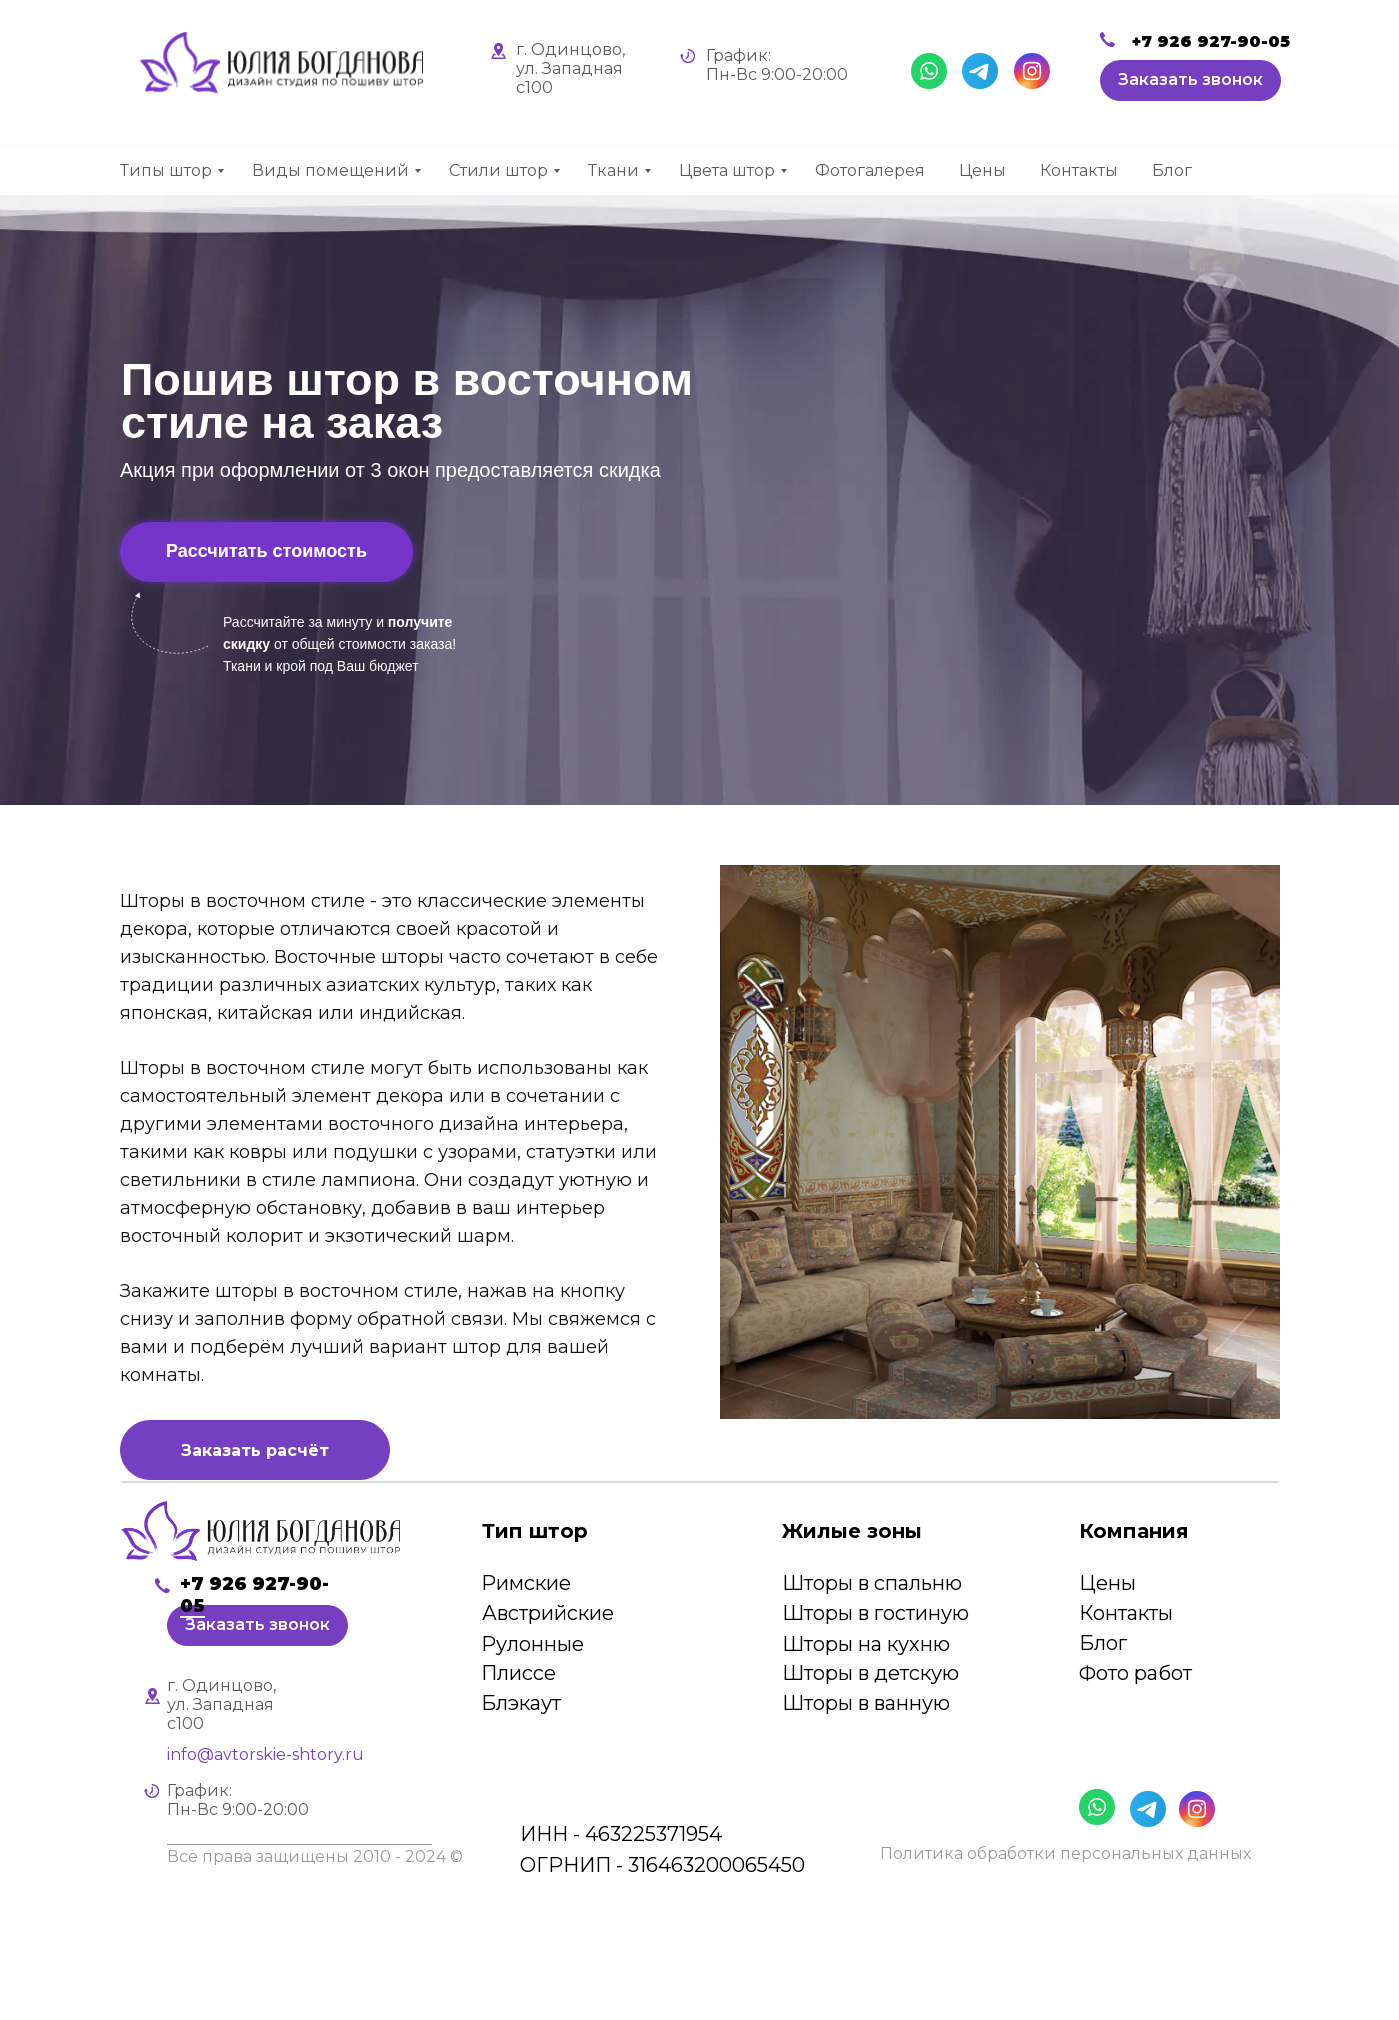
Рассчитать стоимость (266, 551)
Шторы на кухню (866, 1644)
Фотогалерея (870, 170)
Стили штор (498, 170)
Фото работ (1135, 1673)
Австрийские (548, 1613)
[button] (255, 1433)
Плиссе (518, 1673)
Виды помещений (330, 170)
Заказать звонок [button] (1190, 79)
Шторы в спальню (872, 1583)
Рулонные (532, 1644)
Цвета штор (727, 170)
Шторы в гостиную (875, 1613)
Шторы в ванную (866, 1703)
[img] (260, 1531)
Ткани (613, 170)
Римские (526, 1583)
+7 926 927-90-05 (1211, 41)
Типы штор (166, 170)
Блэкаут (521, 1703)
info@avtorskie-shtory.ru (265, 1754)
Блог (1172, 170)
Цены (982, 170)
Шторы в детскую (870, 1673)
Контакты (1079, 170)
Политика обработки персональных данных (1065, 1853)
